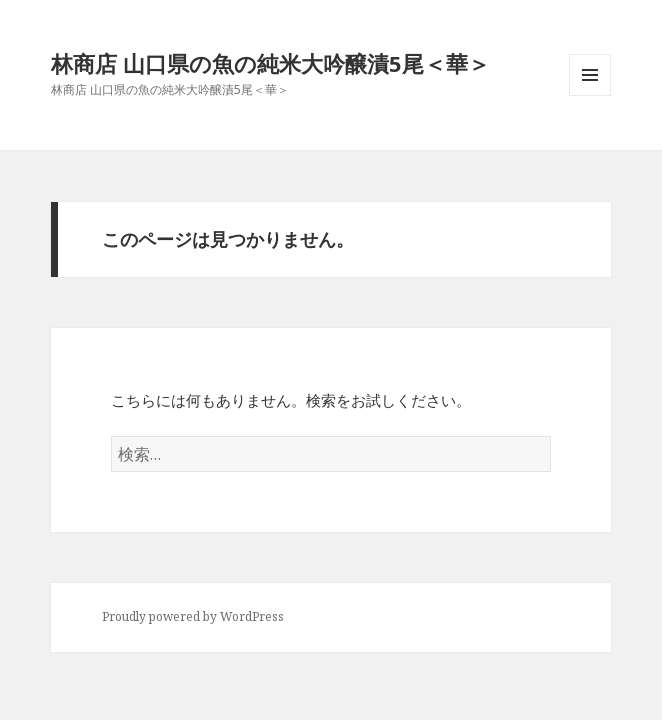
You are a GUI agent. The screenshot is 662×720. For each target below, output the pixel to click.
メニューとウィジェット (590, 95)
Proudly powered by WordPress (193, 616)
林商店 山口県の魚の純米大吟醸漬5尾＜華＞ (270, 63)
